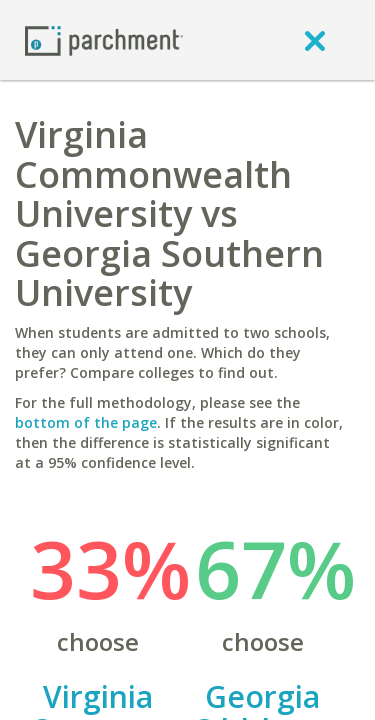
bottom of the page (86, 422)
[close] (315, 40)
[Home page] (104, 39)
